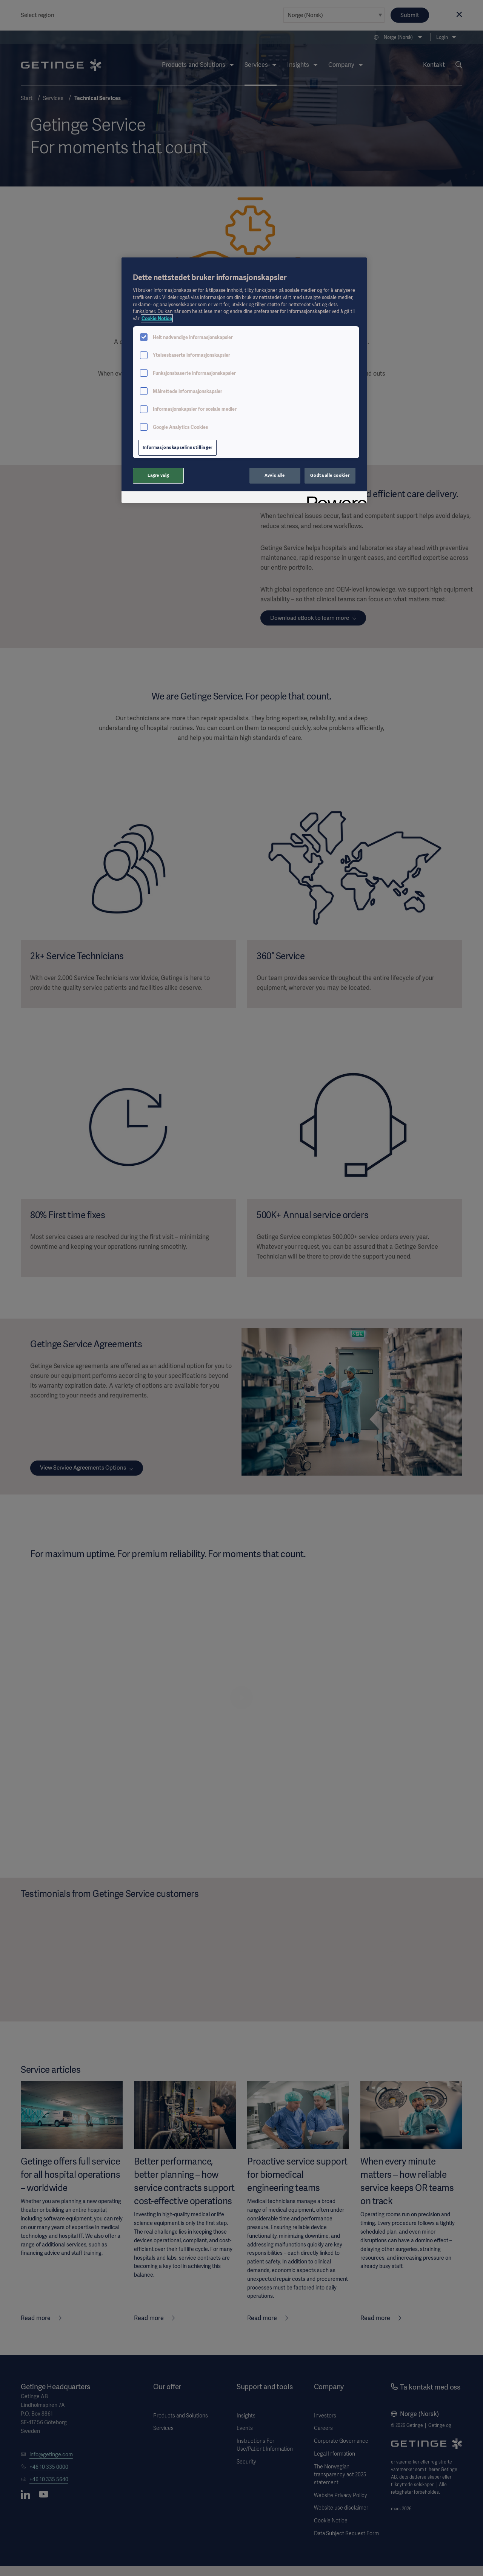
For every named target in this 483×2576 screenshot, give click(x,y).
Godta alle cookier (329, 475)
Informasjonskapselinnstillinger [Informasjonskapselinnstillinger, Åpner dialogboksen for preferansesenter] (177, 447)
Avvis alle (275, 475)
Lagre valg (158, 475)
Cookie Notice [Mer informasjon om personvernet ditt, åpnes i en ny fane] (157, 318)
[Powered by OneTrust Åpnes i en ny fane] (334, 498)
